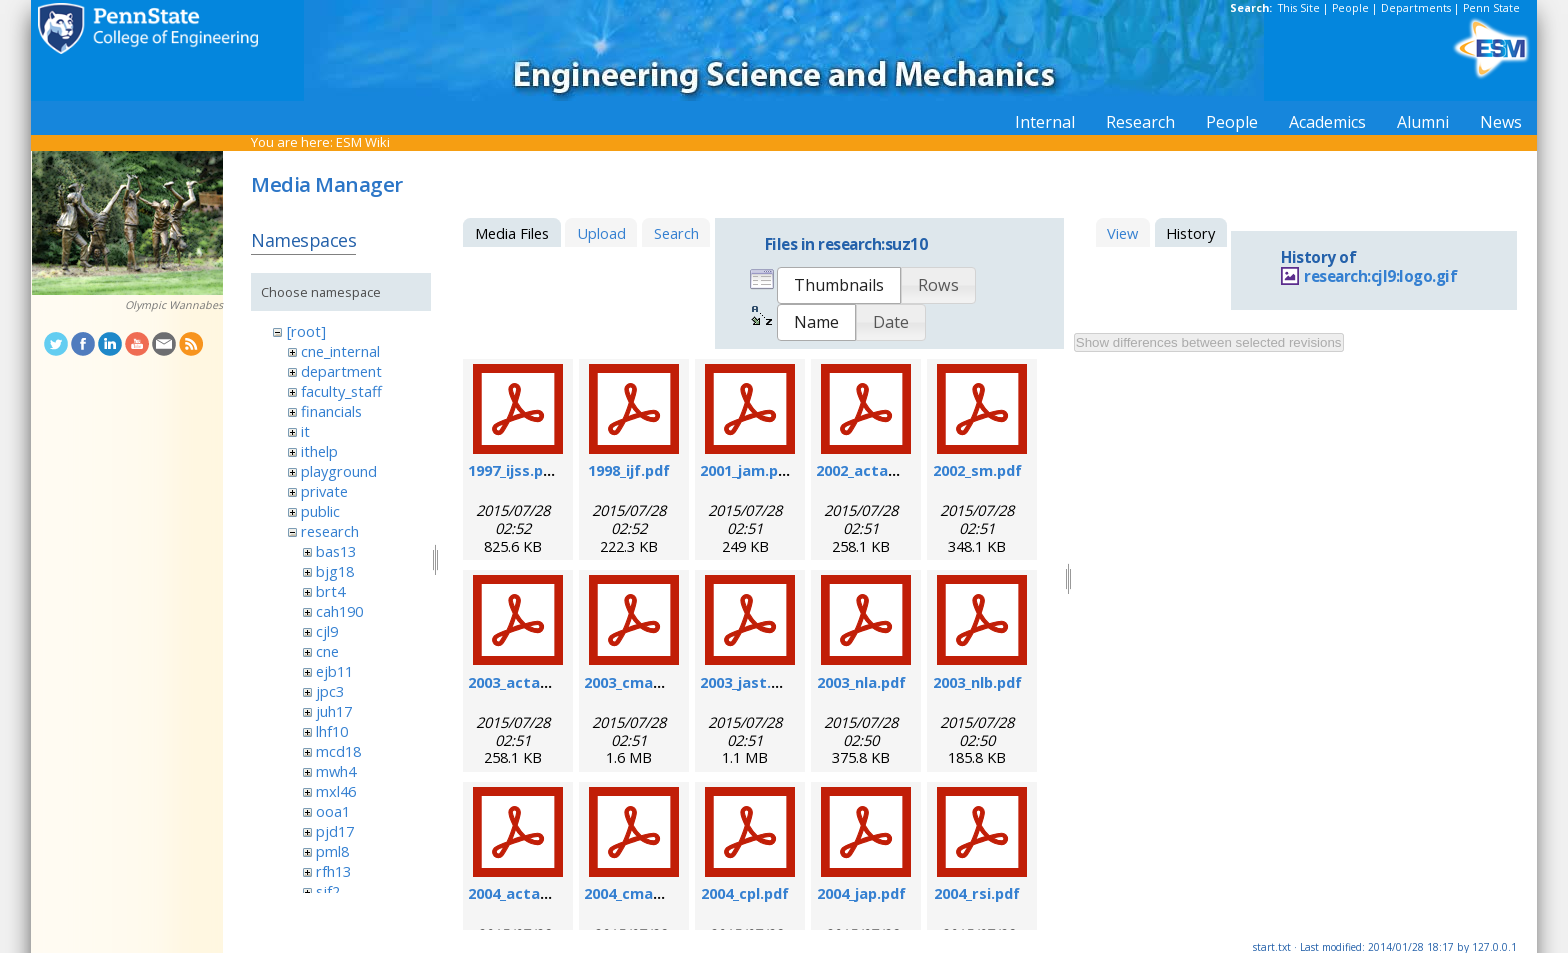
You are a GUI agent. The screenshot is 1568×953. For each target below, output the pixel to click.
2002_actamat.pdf (882, 470)
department (341, 371)
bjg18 (335, 571)
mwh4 (336, 771)
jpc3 (330, 691)
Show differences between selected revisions (1209, 342)
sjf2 (328, 891)
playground (339, 471)
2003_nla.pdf (861, 682)
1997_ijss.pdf (513, 470)
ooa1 (333, 811)
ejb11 (334, 671)
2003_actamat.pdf (534, 682)
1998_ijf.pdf (629, 470)
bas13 (336, 551)
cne (327, 651)
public (320, 511)
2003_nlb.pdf (977, 682)
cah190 (339, 611)
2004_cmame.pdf (644, 893)
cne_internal (340, 351)
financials (331, 411)
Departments (1416, 8)
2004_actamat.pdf (534, 893)
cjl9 (327, 631)
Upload (601, 233)
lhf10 (332, 731)
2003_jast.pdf (748, 682)
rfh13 (333, 871)
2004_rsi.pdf (977, 893)
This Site (1299, 8)
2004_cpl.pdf (745, 893)
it (305, 431)
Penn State (1491, 8)
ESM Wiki (363, 142)
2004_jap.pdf (861, 893)
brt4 (330, 591)
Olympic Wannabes (174, 305)
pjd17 (335, 831)
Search (676, 233)
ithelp (319, 451)
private (324, 491)
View (1122, 233)
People (1350, 8)
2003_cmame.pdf (644, 682)
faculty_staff (341, 391)
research (330, 531)
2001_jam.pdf (747, 470)
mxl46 (336, 791)
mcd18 (338, 751)
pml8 (332, 851)
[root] (306, 331)
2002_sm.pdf (977, 470)
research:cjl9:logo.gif (1380, 276)
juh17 (334, 711)
